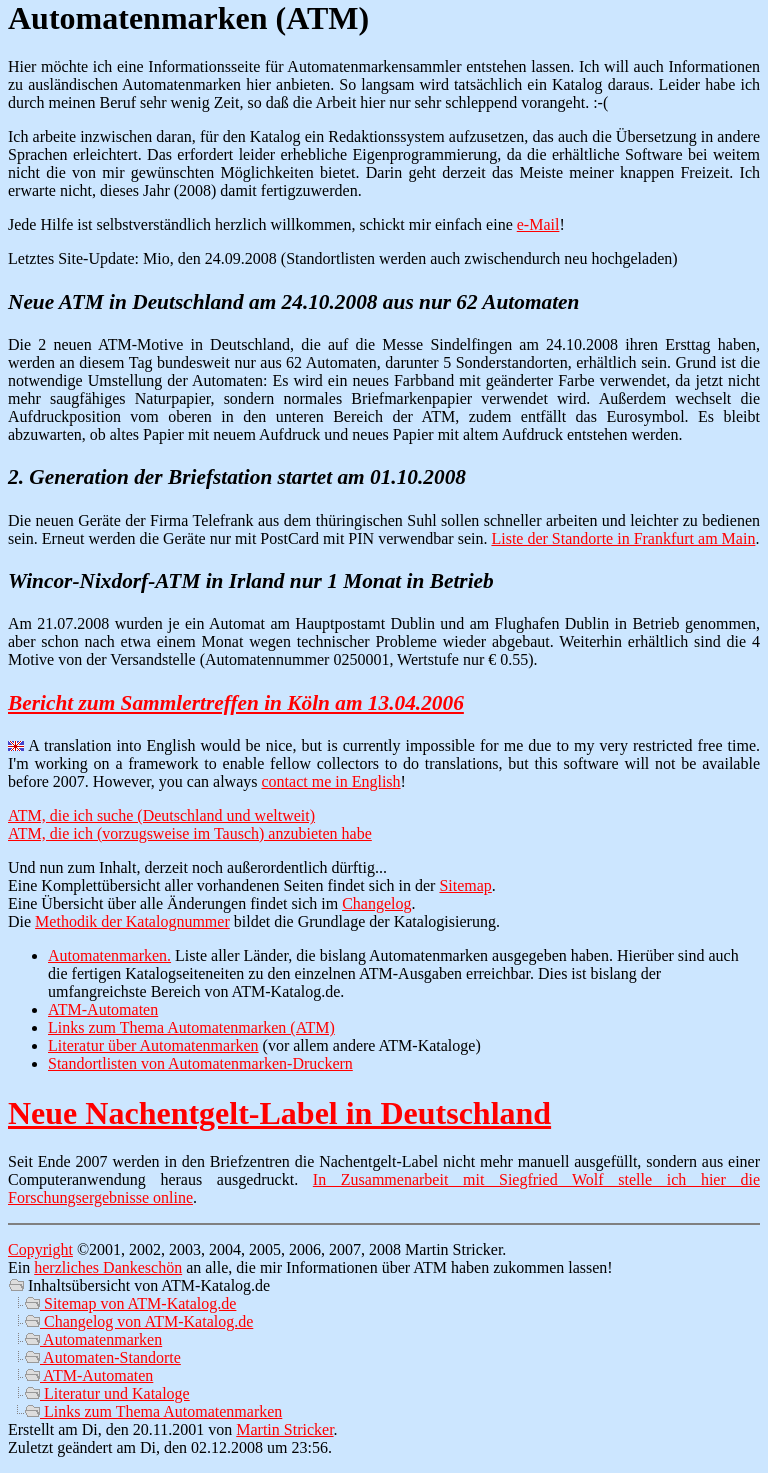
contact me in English (331, 781)
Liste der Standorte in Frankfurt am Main (623, 538)
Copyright (40, 1249)
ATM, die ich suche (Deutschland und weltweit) (161, 815)
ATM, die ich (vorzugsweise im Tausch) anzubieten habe (190, 833)
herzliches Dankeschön (108, 1267)
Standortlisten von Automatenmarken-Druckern (200, 1063)
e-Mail (538, 224)
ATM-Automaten (103, 1009)
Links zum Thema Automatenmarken (153, 1411)
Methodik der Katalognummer (132, 921)
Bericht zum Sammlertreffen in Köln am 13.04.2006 (236, 703)
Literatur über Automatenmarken (153, 1045)
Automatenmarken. (109, 955)
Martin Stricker (284, 1429)
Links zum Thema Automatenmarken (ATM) (191, 1027)
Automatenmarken (93, 1339)
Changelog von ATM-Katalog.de (138, 1321)
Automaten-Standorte (102, 1357)
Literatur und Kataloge (107, 1393)
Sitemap (465, 885)
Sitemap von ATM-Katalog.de (130, 1303)
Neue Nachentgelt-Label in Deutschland (279, 1113)
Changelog (376, 903)
